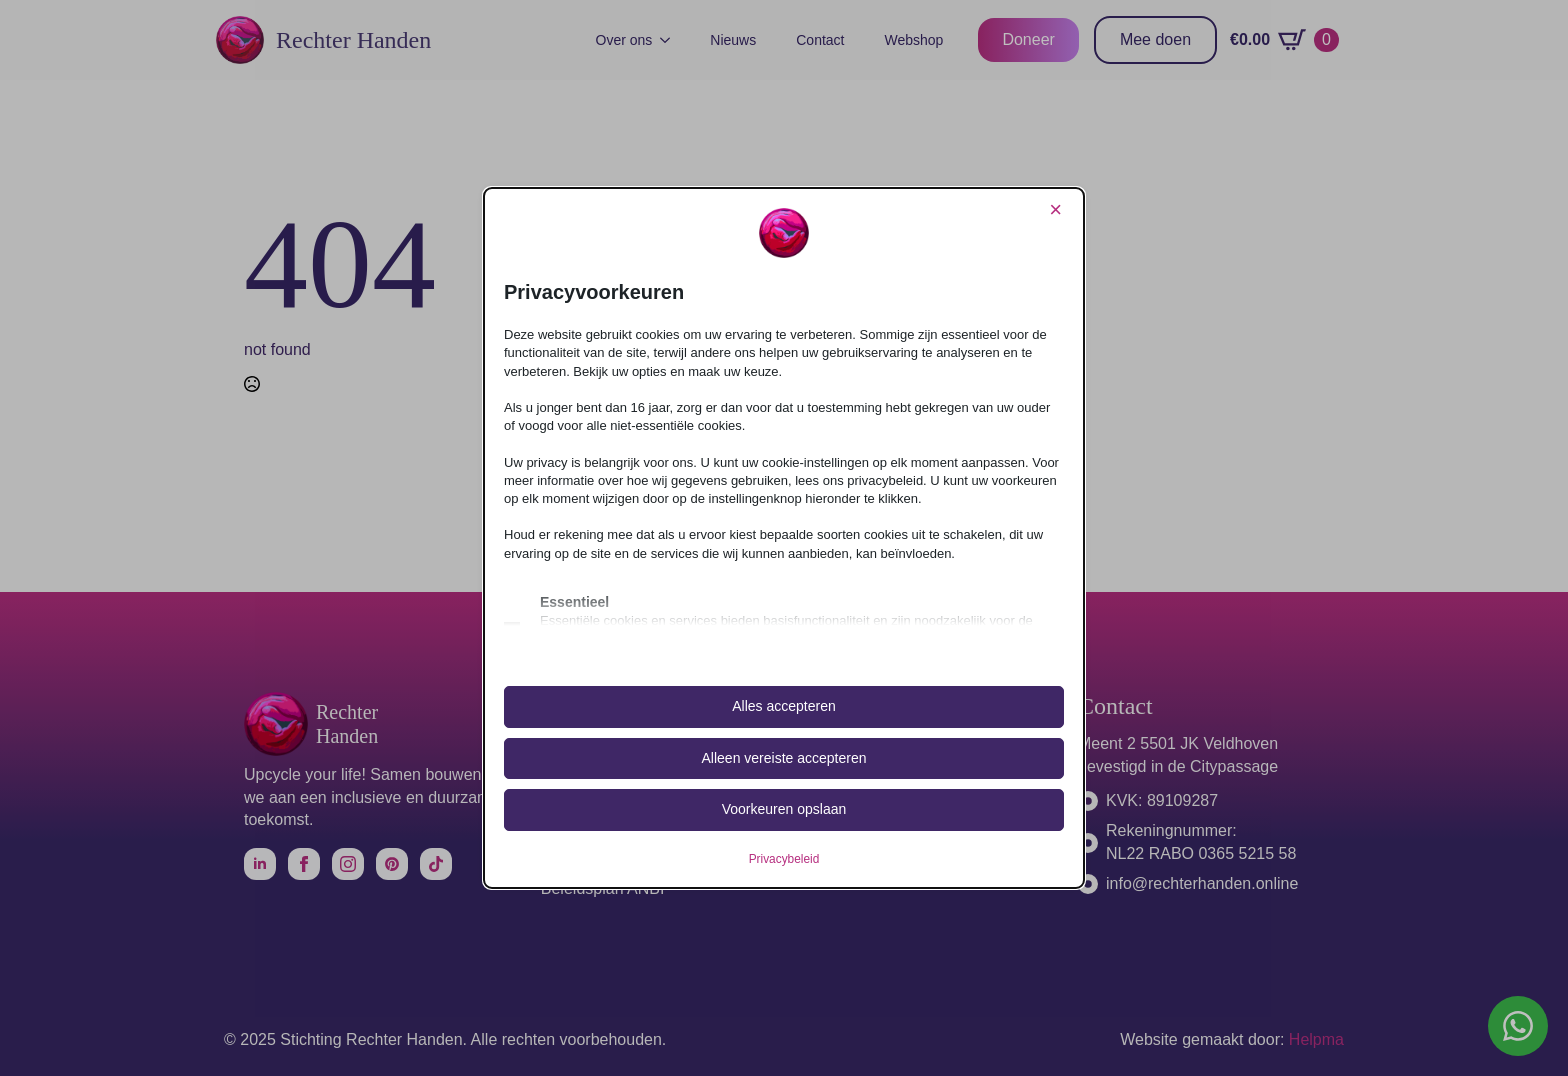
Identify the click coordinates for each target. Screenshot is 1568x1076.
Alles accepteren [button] (784, 706)
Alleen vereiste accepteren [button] (784, 758)
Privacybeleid (784, 859)
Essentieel (574, 602)
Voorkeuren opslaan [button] (784, 809)
